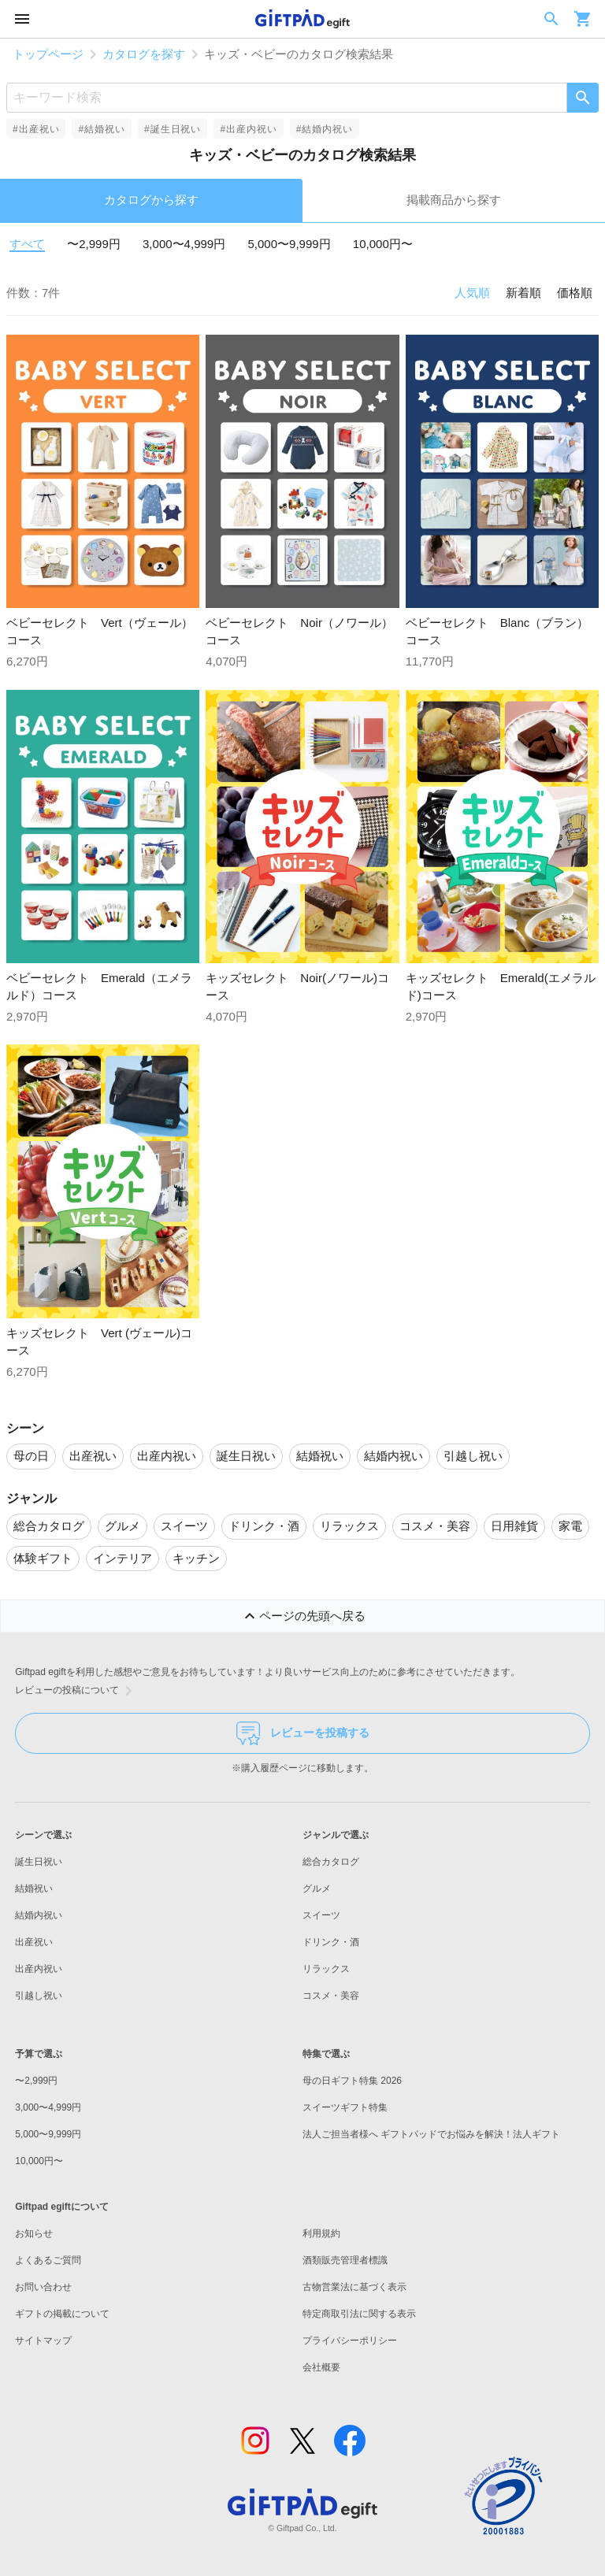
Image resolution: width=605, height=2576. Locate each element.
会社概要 (321, 2367)
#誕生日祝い (172, 129)
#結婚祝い (101, 129)
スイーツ (321, 1915)
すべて (27, 243)
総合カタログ (330, 1861)
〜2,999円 (94, 243)
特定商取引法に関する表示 (359, 2313)
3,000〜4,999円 (184, 243)
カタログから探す (151, 199)
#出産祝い (36, 129)
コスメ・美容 (330, 1995)
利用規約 (321, 2233)
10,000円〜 (383, 243)
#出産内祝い (248, 129)
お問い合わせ (43, 2286)
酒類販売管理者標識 (345, 2260)
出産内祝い (38, 1968)
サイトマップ (43, 2340)
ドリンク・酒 (330, 1942)
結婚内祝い (38, 1915)
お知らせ (34, 2233)
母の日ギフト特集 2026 (352, 2080)
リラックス (326, 1968)
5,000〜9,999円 (288, 243)
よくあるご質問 (48, 2260)
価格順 (574, 292)
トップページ (48, 54)
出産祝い (34, 1942)
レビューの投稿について (76, 1690)
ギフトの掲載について (62, 2313)
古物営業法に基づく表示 (354, 2286)
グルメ (316, 1888)
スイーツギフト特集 (345, 2107)
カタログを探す (143, 54)
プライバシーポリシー (349, 2340)
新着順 (523, 292)
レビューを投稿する (302, 1733)
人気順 (472, 292)
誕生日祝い (38, 1861)
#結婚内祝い (324, 129)
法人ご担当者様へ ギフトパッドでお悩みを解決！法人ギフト (431, 2134)
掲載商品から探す (453, 199)
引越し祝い (38, 1995)
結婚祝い (34, 1888)
